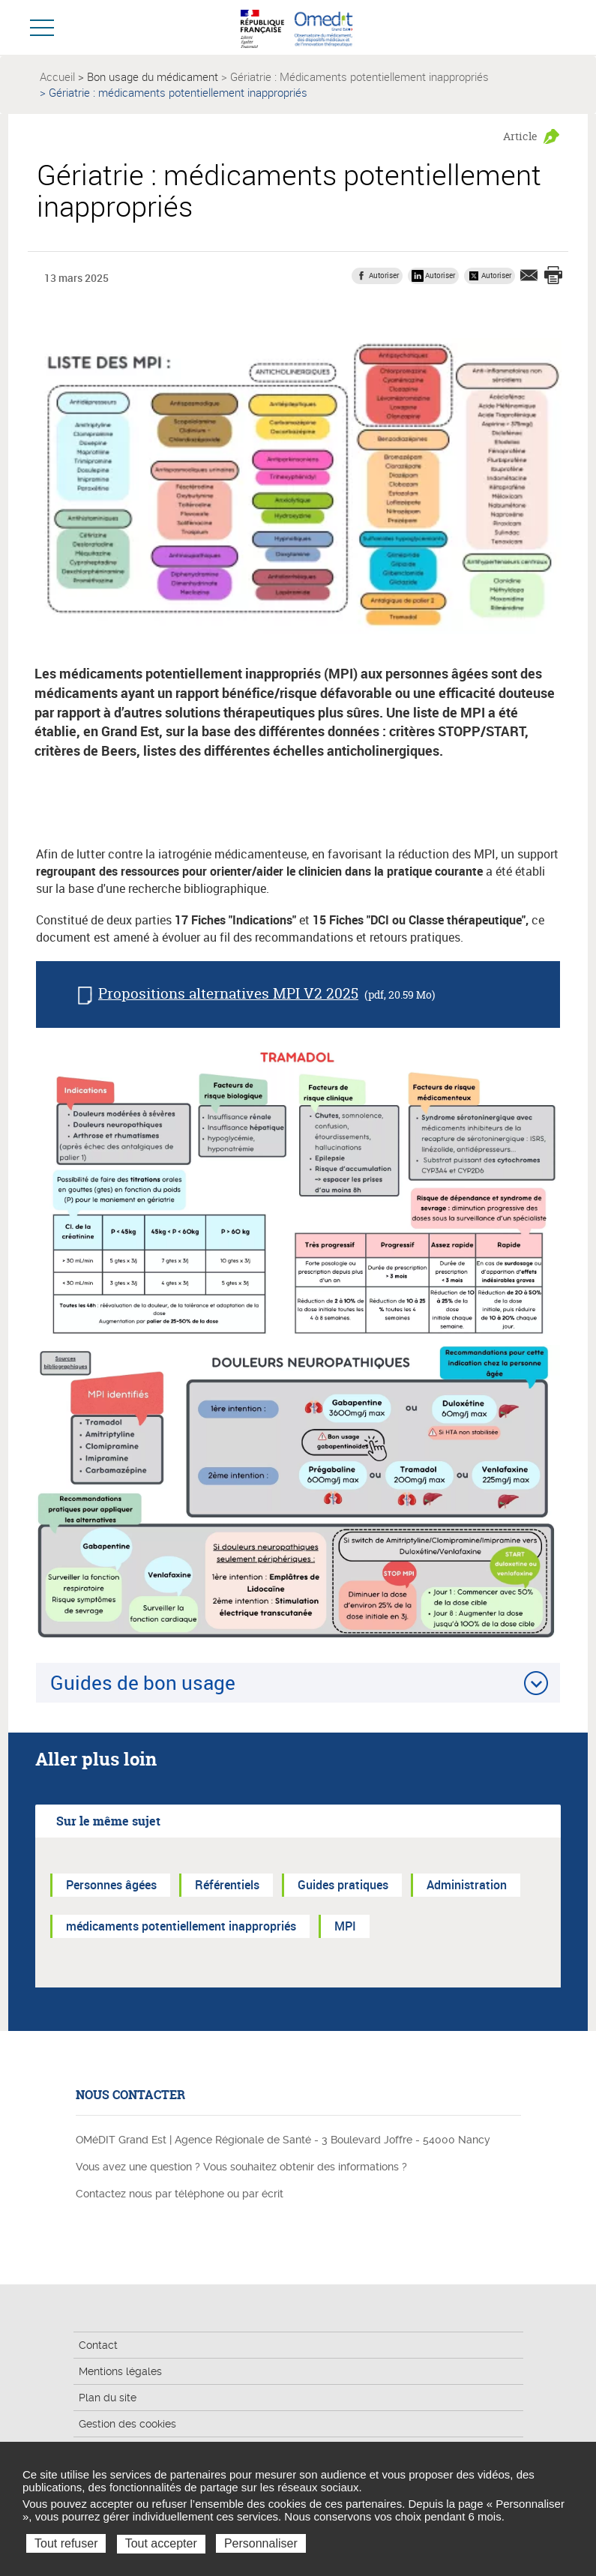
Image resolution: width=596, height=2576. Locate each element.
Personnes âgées (111, 1885)
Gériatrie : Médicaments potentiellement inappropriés (359, 76)
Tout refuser (65, 2543)
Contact (98, 2345)
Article (520, 136)
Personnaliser (261, 2543)
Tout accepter (161, 2543)
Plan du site (107, 2398)
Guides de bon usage (142, 1682)
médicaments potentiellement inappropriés (181, 1926)
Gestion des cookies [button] (127, 2424)
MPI (345, 1926)
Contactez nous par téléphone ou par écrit (179, 2194)
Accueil (57, 76)
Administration (467, 1885)
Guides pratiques (343, 1885)
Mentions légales (120, 2371)
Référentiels (227, 1885)
